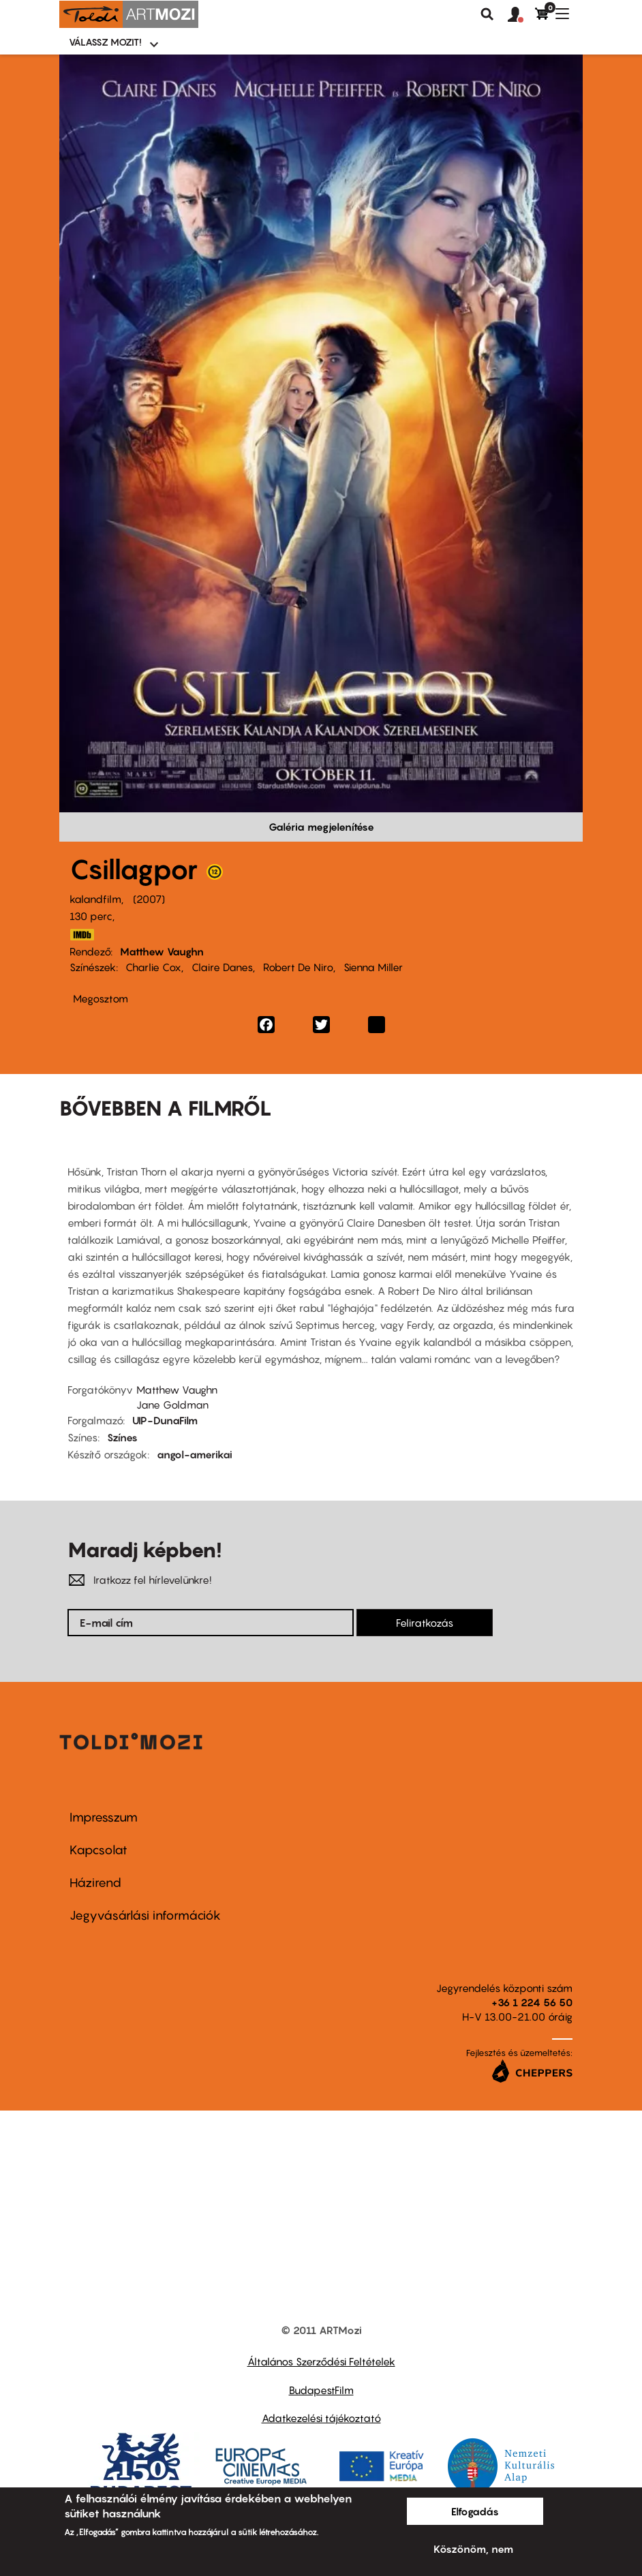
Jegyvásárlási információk (145, 1915)
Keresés (487, 14)
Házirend (95, 1882)
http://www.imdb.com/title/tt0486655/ (82, 934)
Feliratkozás (424, 1622)
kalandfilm (95, 899)
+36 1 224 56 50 (531, 2002)
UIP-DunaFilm (165, 1420)
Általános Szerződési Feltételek (321, 2361)
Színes (122, 1437)
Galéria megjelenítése (321, 827)
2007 (149, 899)
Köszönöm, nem (473, 2549)
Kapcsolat (98, 1850)
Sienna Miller (373, 967)
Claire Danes (222, 967)
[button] (521, 15)
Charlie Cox (153, 967)
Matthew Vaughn (162, 951)
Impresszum (104, 1817)
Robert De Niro (298, 967)
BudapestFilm (321, 2390)
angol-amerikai (194, 1454)
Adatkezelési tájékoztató (321, 2418)
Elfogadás (475, 2511)
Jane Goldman (172, 1404)
